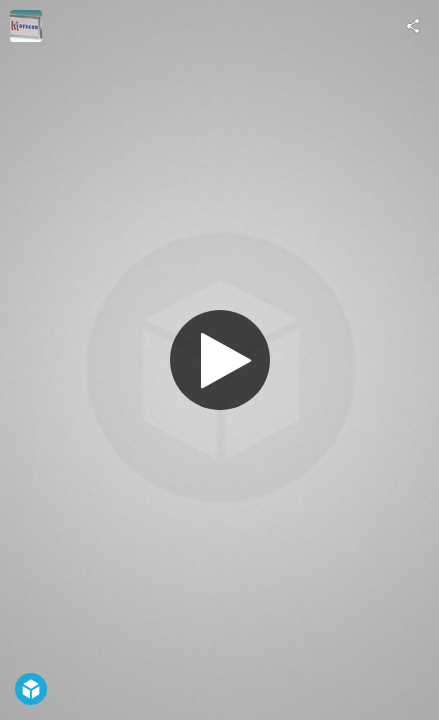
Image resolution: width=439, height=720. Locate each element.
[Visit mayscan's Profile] (26, 26)
